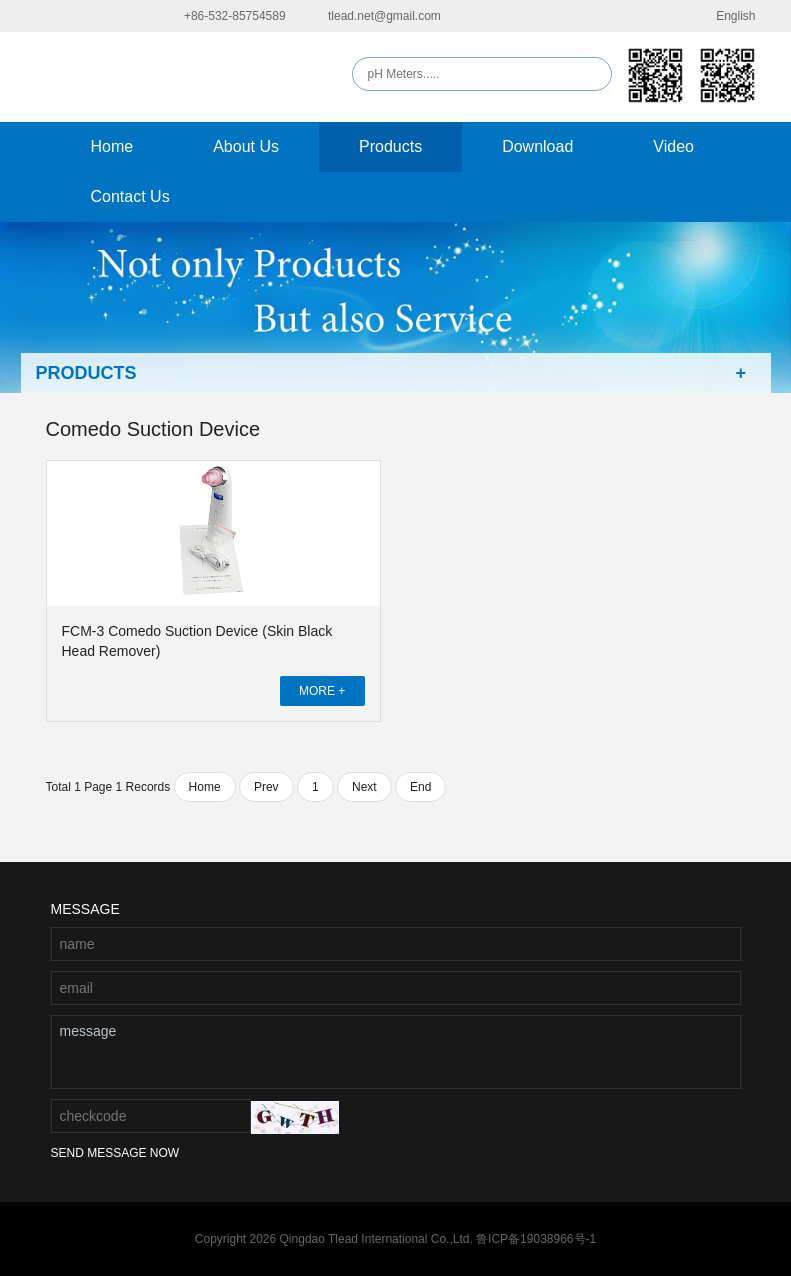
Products (390, 146)
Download (537, 146)
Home (112, 146)
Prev (266, 787)
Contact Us (130, 196)
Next (364, 787)
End (420, 787)
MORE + (322, 691)
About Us (246, 146)
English (723, 16)
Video (673, 146)
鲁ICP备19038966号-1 (536, 1239)
